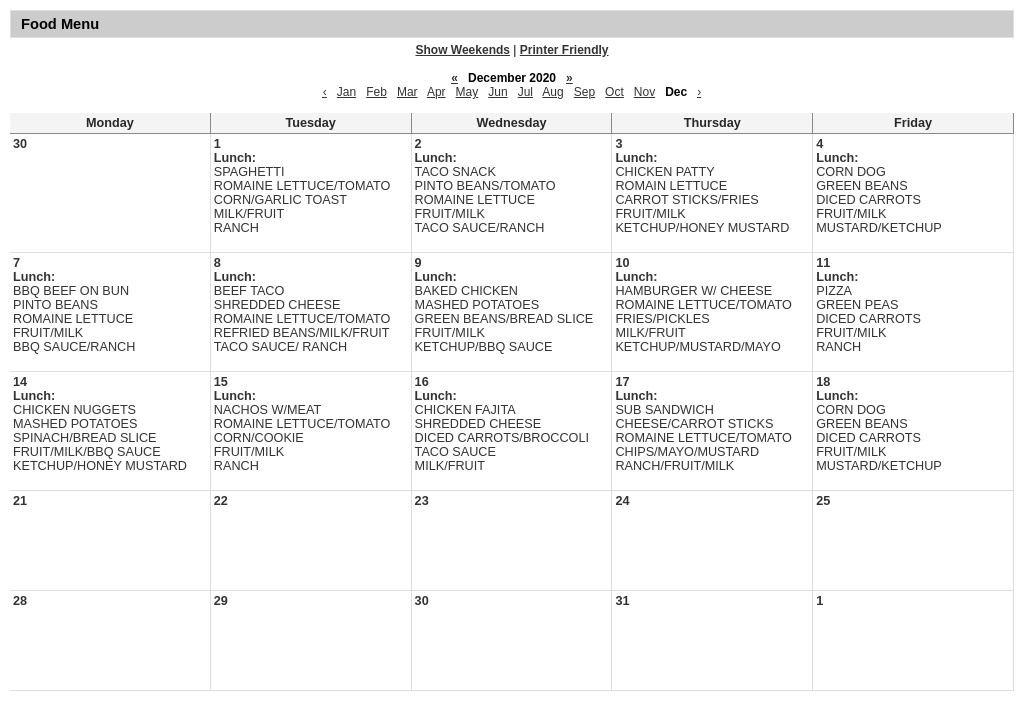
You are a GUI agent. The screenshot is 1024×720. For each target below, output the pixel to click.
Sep (584, 92)
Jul (525, 92)
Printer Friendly (564, 50)
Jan (346, 92)
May (467, 92)
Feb (376, 92)
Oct (614, 92)
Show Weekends (463, 50)
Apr (436, 92)
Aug (552, 92)
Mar (407, 92)
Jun (497, 92)
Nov (644, 92)
